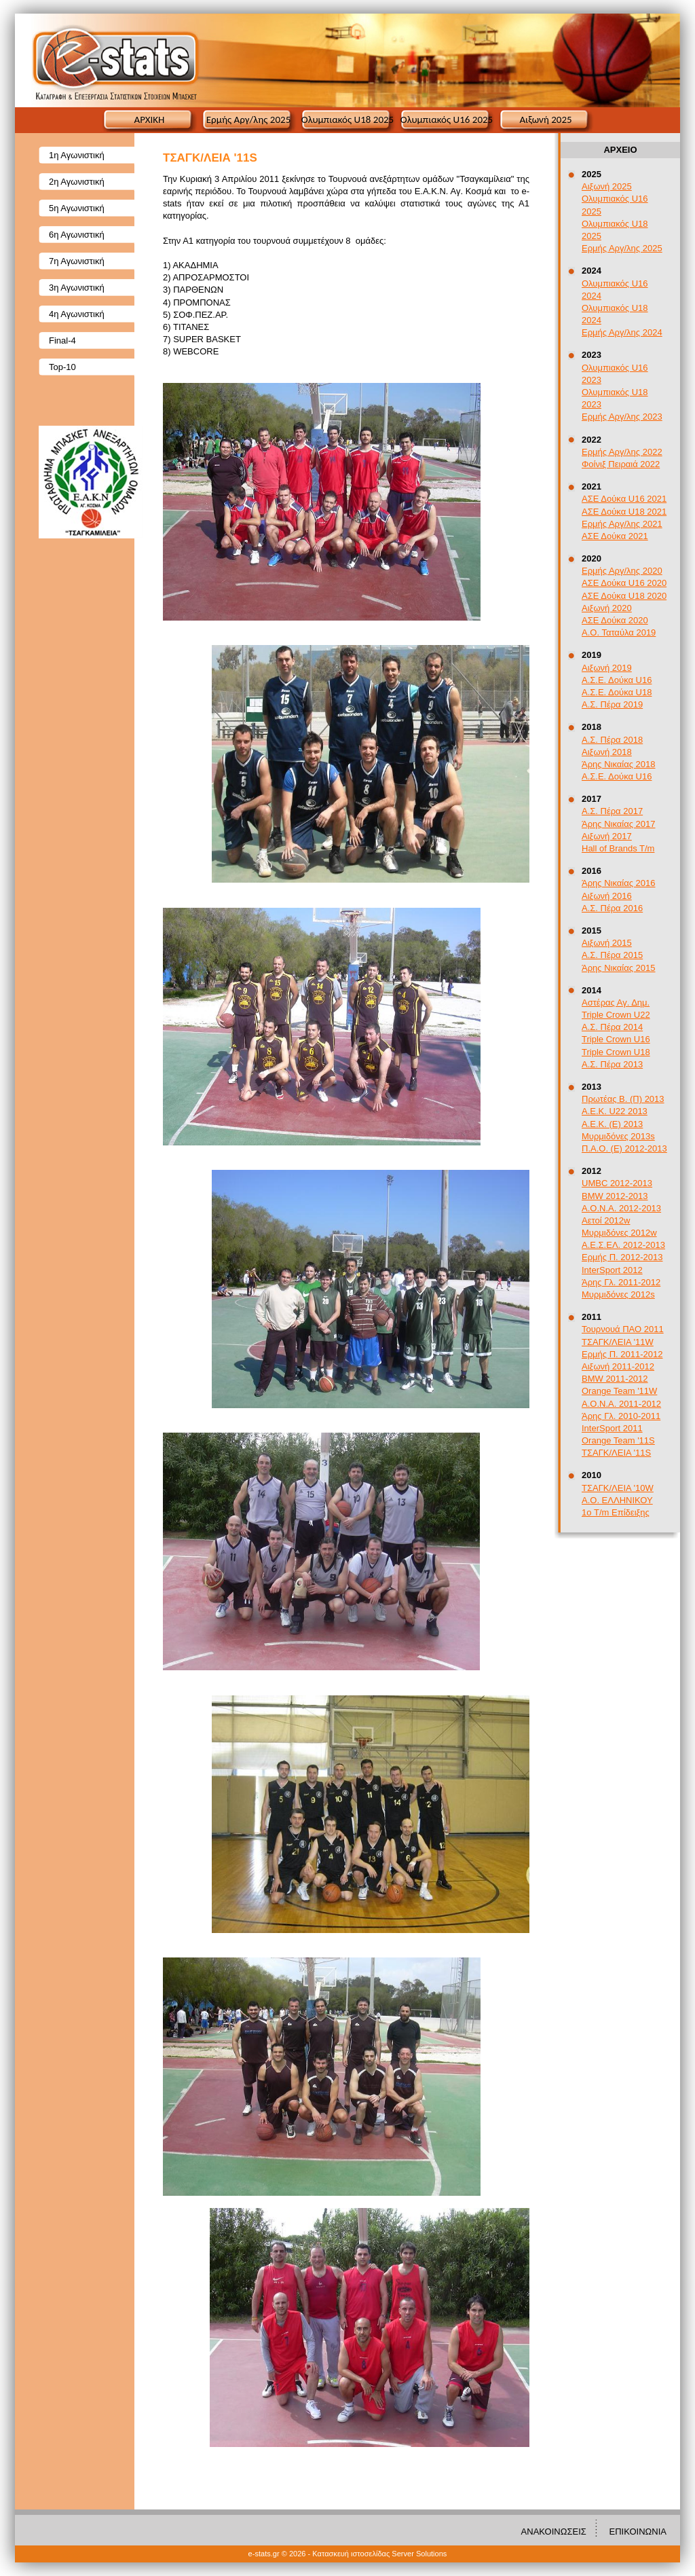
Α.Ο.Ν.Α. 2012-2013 (621, 1208)
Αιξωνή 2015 (607, 943)
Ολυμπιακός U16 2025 (446, 119)
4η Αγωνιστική (77, 314)
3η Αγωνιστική (77, 287)
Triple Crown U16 (616, 1039)
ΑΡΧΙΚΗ (149, 119)
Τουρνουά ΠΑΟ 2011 (623, 1329)
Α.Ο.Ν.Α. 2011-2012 (621, 1404)
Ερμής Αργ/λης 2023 (622, 416)
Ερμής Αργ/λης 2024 (622, 332)
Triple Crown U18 (616, 1052)
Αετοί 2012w (606, 1220)
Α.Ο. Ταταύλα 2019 (619, 632)
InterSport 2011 (612, 1428)
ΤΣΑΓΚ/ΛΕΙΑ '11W (618, 1342)
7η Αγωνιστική (77, 261)
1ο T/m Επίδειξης (616, 1512)
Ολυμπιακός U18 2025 (347, 119)
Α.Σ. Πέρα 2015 (612, 955)
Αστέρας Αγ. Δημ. (616, 1002)
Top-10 (62, 367)
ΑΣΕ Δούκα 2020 (615, 620)
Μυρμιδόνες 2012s (618, 1294)
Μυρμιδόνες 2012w (619, 1233)
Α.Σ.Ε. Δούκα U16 (617, 680)
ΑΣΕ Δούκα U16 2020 (624, 583)
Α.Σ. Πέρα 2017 (612, 811)
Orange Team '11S (618, 1440)
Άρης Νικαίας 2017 (619, 824)
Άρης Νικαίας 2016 (619, 883)
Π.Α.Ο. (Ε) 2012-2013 (624, 1148)
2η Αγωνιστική (77, 182)
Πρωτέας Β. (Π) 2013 (623, 1099)
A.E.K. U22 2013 (614, 1111)
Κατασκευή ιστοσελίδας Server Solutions (379, 2554)
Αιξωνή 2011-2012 (618, 1366)
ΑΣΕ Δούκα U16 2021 (624, 499)
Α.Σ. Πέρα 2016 (612, 908)
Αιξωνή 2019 (607, 668)
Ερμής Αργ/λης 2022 (622, 452)
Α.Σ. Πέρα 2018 (612, 740)
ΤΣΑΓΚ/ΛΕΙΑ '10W (618, 1488)
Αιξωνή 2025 (545, 119)
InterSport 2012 (612, 1270)
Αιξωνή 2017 (607, 836)
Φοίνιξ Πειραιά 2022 (621, 464)
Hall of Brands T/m (618, 848)
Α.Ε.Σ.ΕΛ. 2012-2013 (623, 1245)
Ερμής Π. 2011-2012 (622, 1354)
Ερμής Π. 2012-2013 (622, 1257)
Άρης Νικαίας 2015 (619, 968)
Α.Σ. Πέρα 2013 (612, 1064)
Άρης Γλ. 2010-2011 (621, 1416)
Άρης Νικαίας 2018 (619, 764)
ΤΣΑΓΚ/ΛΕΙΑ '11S (616, 1453)
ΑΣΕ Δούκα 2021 (615, 536)
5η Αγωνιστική (77, 208)
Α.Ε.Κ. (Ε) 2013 (612, 1124)
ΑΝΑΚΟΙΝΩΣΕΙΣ (553, 2531)
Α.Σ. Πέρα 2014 (612, 1027)
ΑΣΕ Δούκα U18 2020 (624, 596)
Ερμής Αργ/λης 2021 (622, 524)
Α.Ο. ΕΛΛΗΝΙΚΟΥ (617, 1500)
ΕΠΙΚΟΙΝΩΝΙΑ (637, 2531)
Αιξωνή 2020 (607, 608)
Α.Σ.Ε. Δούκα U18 (617, 692)
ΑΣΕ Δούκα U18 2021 (624, 512)
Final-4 (62, 340)
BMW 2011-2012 (615, 1379)
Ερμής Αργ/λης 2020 (622, 571)
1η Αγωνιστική (77, 155)
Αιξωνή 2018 (607, 752)
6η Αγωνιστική (77, 234)
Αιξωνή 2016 (607, 896)
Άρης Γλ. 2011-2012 (621, 1282)
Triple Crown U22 (616, 1015)
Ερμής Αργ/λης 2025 (248, 119)
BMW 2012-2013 (615, 1196)
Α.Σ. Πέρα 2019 (612, 704)
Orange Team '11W (619, 1391)
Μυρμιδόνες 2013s (618, 1136)
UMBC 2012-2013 (617, 1183)
